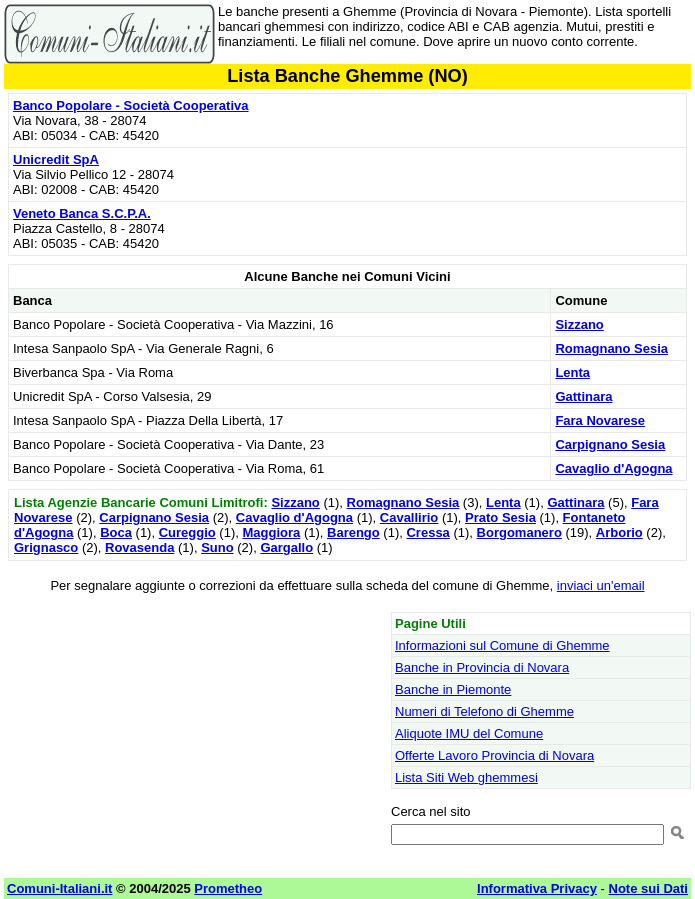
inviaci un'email (601, 585)
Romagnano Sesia (611, 348)
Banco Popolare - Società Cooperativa (131, 105)
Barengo (353, 532)
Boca (116, 532)
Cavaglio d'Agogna (613, 468)
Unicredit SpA (56, 159)
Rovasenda (139, 547)
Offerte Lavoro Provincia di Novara (494, 755)
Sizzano (579, 324)
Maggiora (271, 532)
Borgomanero (519, 532)
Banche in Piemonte (453, 689)
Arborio (619, 532)
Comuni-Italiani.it (59, 888)
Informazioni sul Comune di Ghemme (502, 645)
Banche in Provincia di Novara (482, 667)
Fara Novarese (600, 420)
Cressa (427, 532)
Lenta (572, 372)
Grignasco (46, 547)
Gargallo (286, 547)
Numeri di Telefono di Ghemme (484, 711)
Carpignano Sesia (610, 444)
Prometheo (228, 888)
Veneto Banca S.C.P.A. (82, 213)
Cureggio (187, 532)
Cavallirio (409, 517)
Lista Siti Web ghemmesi (466, 777)
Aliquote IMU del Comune (469, 733)
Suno (217, 547)
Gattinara (583, 396)
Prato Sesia (500, 517)
